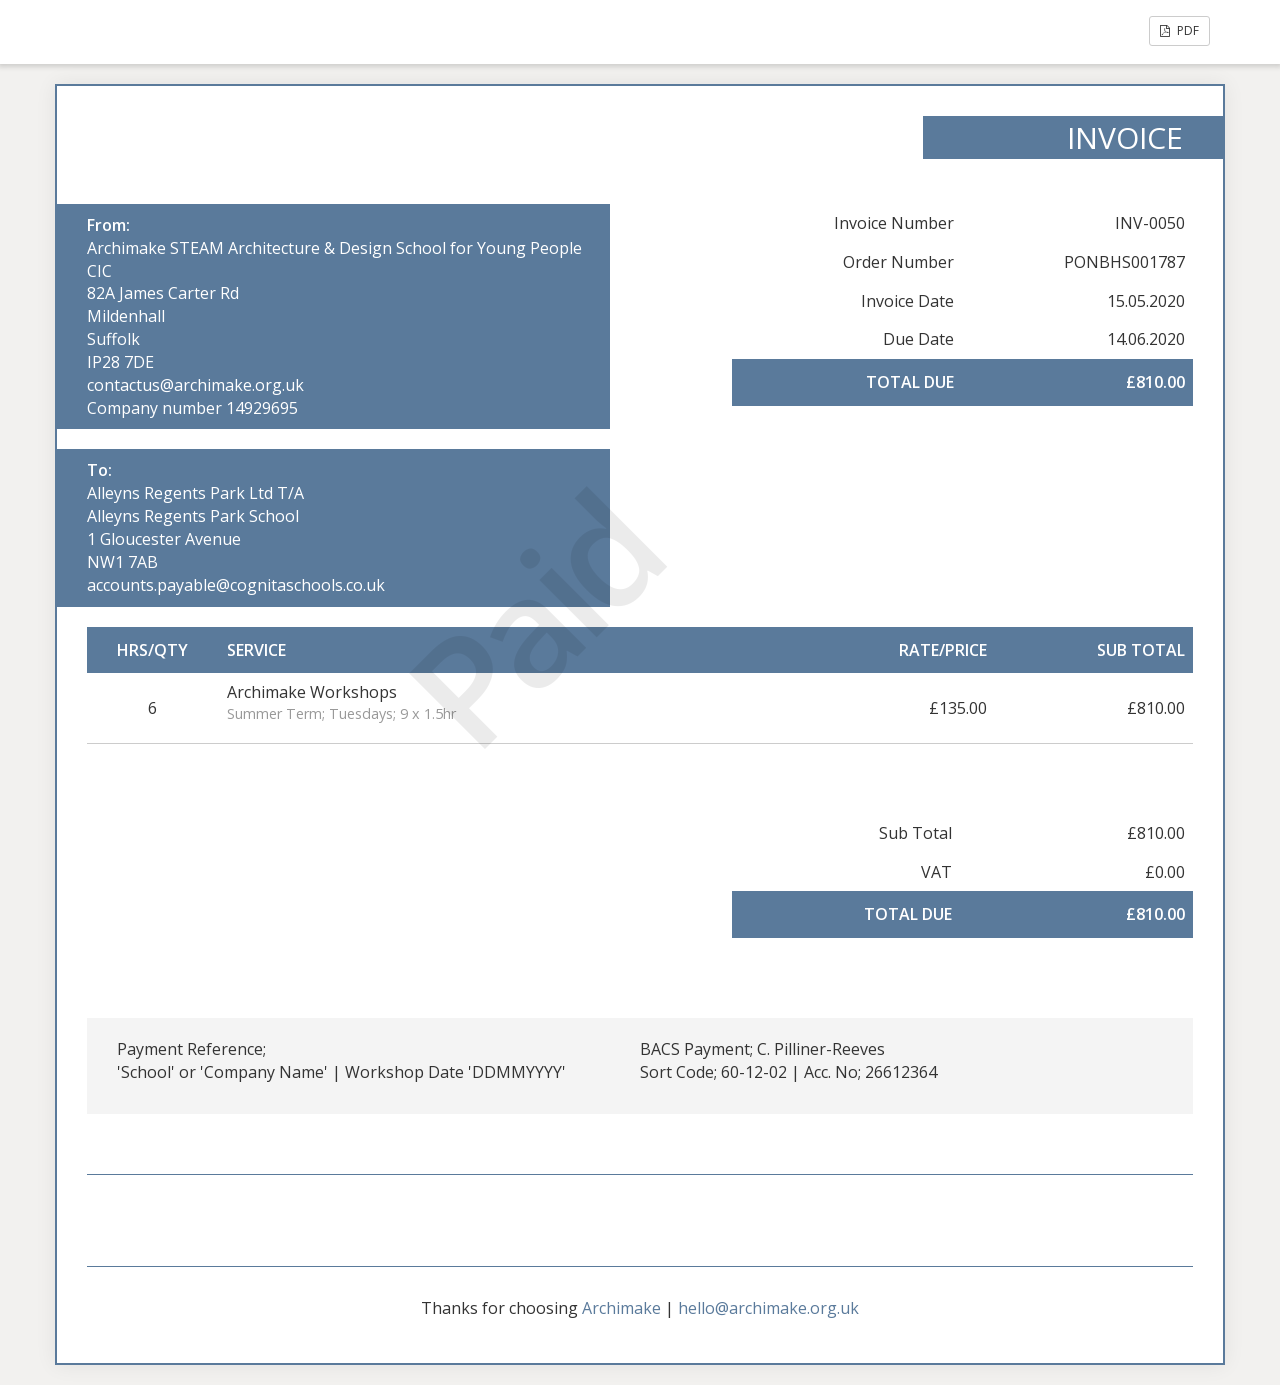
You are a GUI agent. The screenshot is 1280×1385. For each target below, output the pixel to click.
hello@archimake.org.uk (768, 1308)
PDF (1179, 30)
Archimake (621, 1308)
